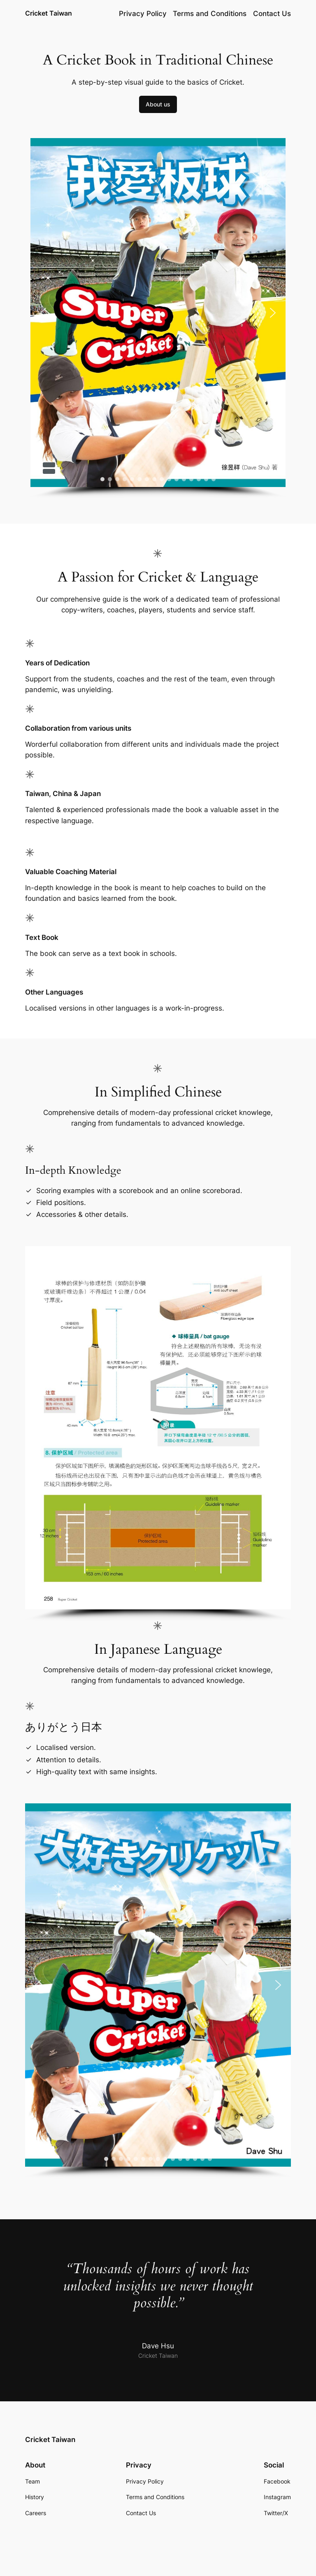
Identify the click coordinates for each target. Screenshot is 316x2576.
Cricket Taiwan (48, 13)
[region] (158, 318)
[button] (43, 312)
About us (158, 104)
